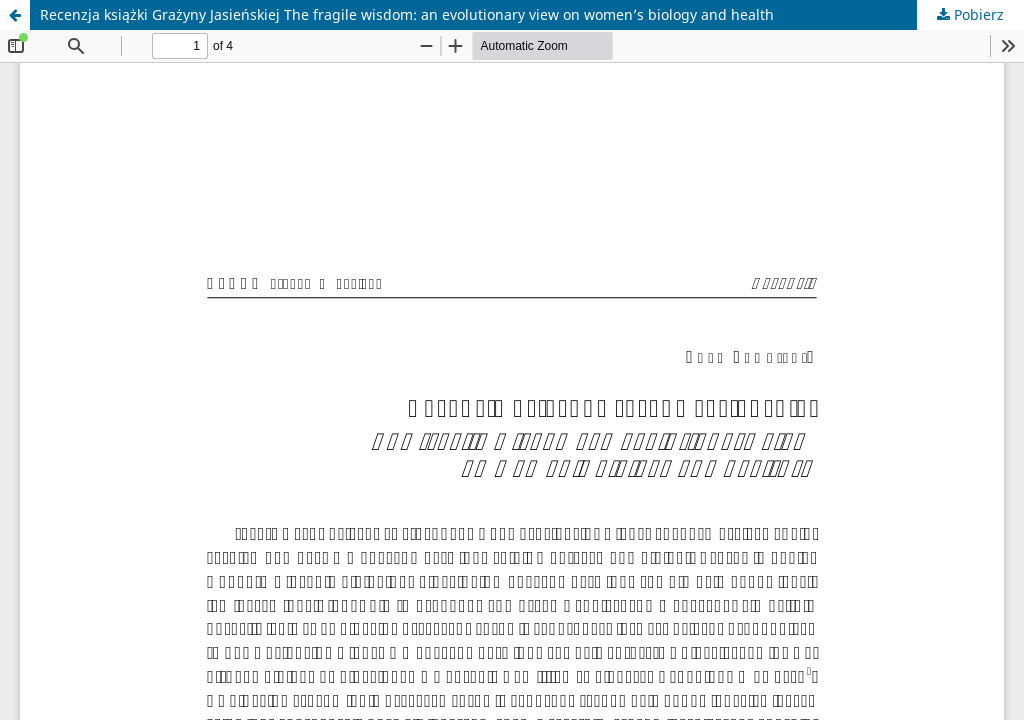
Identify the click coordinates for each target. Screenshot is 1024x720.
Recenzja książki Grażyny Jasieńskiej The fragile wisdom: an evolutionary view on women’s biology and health (407, 14)
